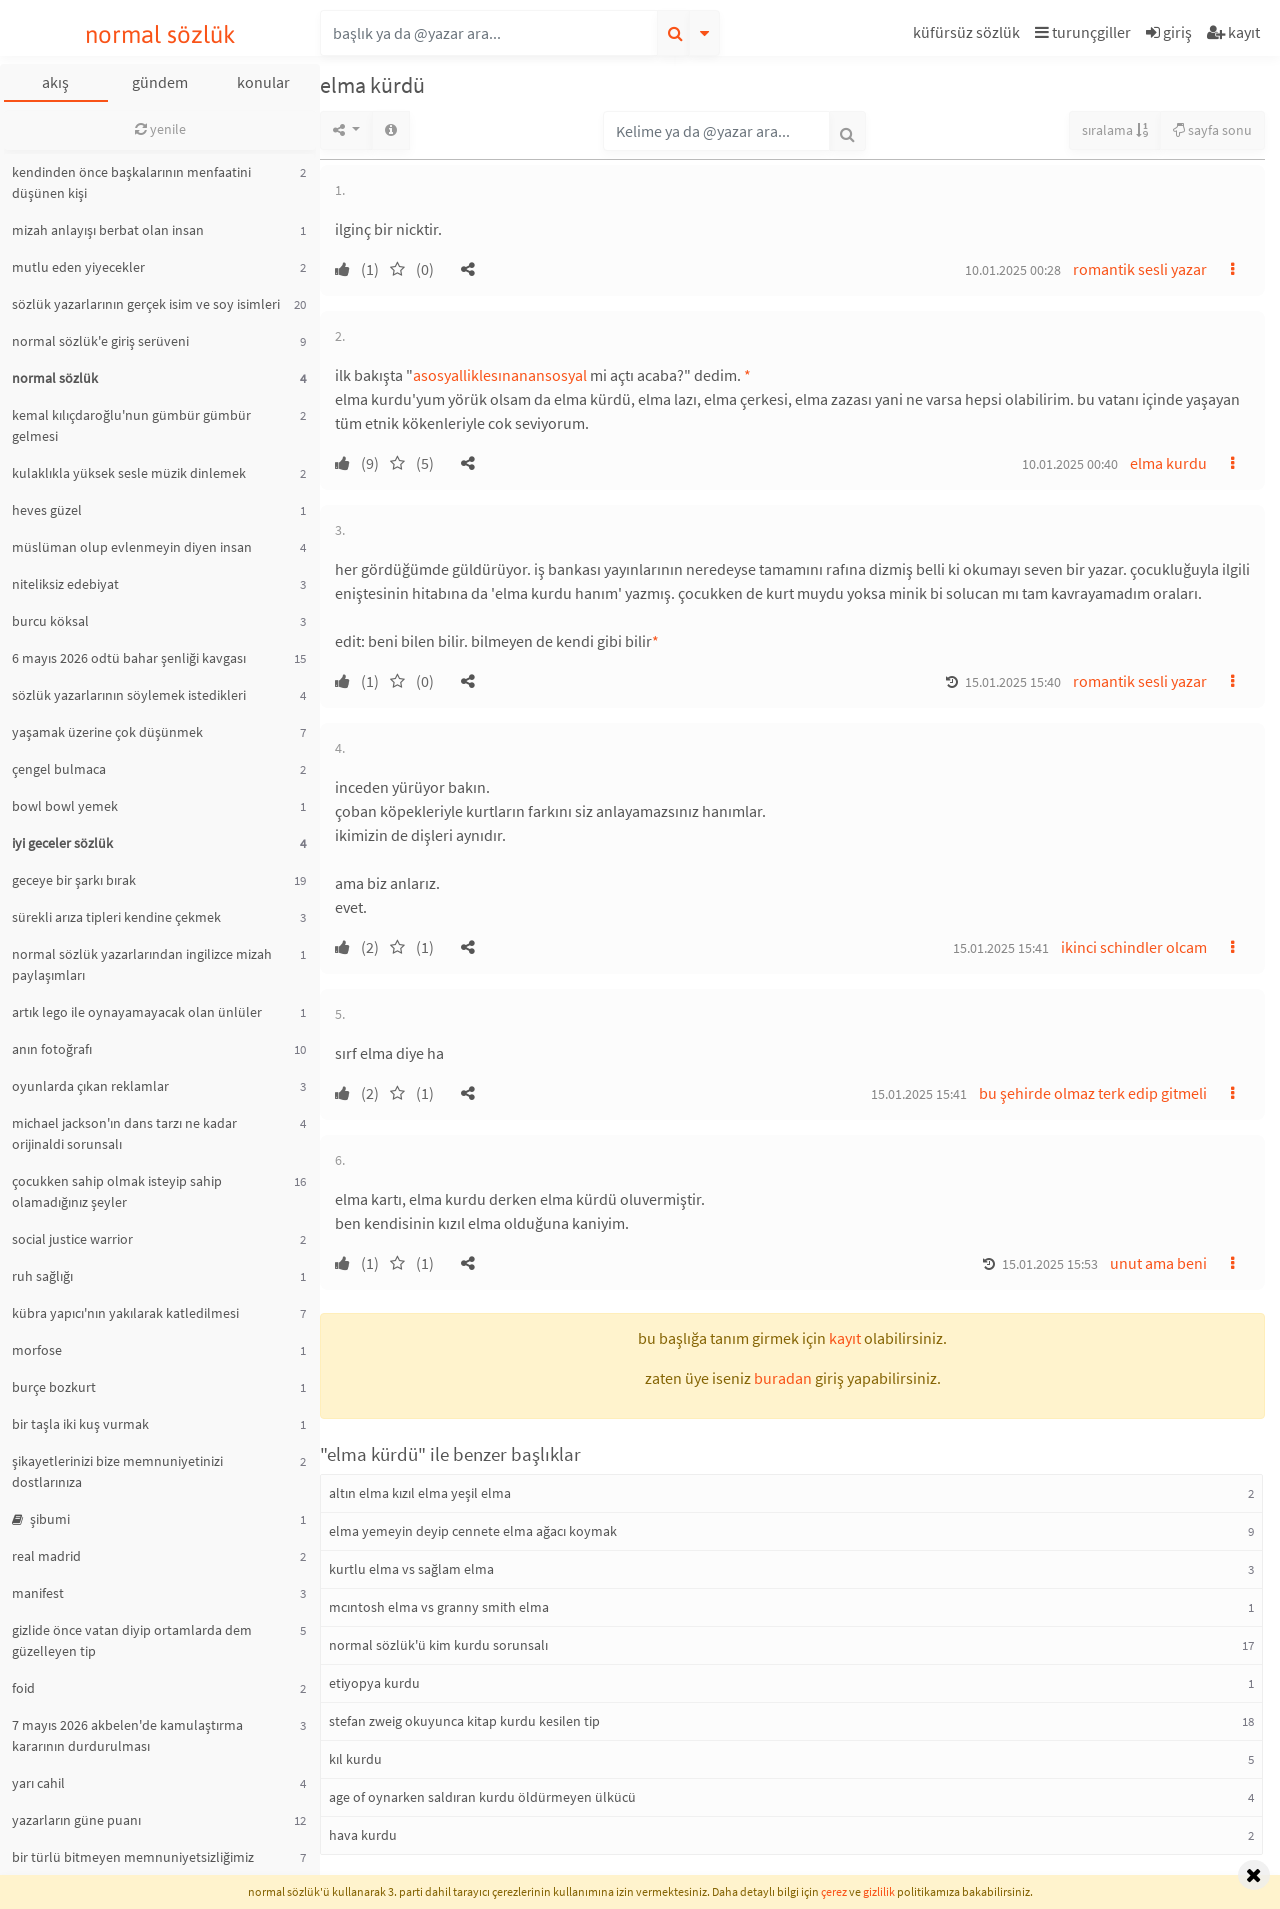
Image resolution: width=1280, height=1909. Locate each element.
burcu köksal (50, 621)
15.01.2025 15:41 (1001, 948)
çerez (834, 1891)
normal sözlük (160, 34)
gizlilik (879, 1891)
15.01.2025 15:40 (1013, 682)
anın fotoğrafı (52, 1049)
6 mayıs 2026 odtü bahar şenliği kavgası (129, 658)
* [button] (747, 375)
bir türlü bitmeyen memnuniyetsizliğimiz (133, 1857)
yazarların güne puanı (76, 1820)
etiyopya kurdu (374, 1683)
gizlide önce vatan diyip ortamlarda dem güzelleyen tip (132, 1640)
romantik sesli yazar (1140, 269)
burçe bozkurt (54, 1387)
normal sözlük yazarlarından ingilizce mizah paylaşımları (142, 964)
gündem (160, 82)
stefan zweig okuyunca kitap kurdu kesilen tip (464, 1721)
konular (263, 82)
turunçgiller (1083, 32)
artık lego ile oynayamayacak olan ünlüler (137, 1012)
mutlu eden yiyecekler (78, 267)
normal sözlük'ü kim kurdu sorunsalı (438, 1645)
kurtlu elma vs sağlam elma (411, 1569)
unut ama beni (1158, 1263)
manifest (38, 1593)
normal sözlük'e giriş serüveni (100, 341)
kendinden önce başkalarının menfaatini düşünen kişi (131, 182)
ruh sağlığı (42, 1276)
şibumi (41, 1519)
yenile (160, 129)
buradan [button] (783, 1378)
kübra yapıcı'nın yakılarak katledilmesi (125, 1313)
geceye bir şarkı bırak (74, 880)
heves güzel (47, 510)
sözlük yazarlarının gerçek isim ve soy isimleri (146, 304)
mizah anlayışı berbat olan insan (108, 230)
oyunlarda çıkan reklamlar (90, 1086)
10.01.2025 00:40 (1070, 464)
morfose (37, 1350)
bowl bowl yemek (65, 806)
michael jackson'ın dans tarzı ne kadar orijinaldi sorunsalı (124, 1133)
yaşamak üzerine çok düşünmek (107, 732)
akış (55, 82)
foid (23, 1688)
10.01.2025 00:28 (1013, 270)
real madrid (46, 1556)
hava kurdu (363, 1835)
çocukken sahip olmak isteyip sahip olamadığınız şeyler (117, 1191)
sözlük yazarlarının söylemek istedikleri (129, 695)
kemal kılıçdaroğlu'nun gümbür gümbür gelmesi (131, 425)
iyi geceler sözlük (62, 843)
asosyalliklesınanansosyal (500, 375)
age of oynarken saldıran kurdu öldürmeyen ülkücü (482, 1797)
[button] (969, 35)
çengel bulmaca (59, 769)
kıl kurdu (355, 1759)
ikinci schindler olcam (1134, 947)
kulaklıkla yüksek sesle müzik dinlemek (129, 473)
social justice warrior (72, 1239)
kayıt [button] (845, 1338)
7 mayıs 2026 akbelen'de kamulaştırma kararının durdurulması (127, 1735)
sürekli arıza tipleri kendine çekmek (116, 917)
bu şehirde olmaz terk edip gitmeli (1093, 1093)
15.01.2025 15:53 (1050, 1264)
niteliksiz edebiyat (65, 584)
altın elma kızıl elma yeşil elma (420, 1493)
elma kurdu (1168, 463)
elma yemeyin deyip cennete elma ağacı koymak (473, 1531)
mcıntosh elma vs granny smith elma (439, 1607)
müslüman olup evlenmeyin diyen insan (132, 547)
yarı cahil (38, 1783)
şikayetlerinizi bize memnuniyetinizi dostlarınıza (117, 1471)
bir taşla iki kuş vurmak (80, 1424)
